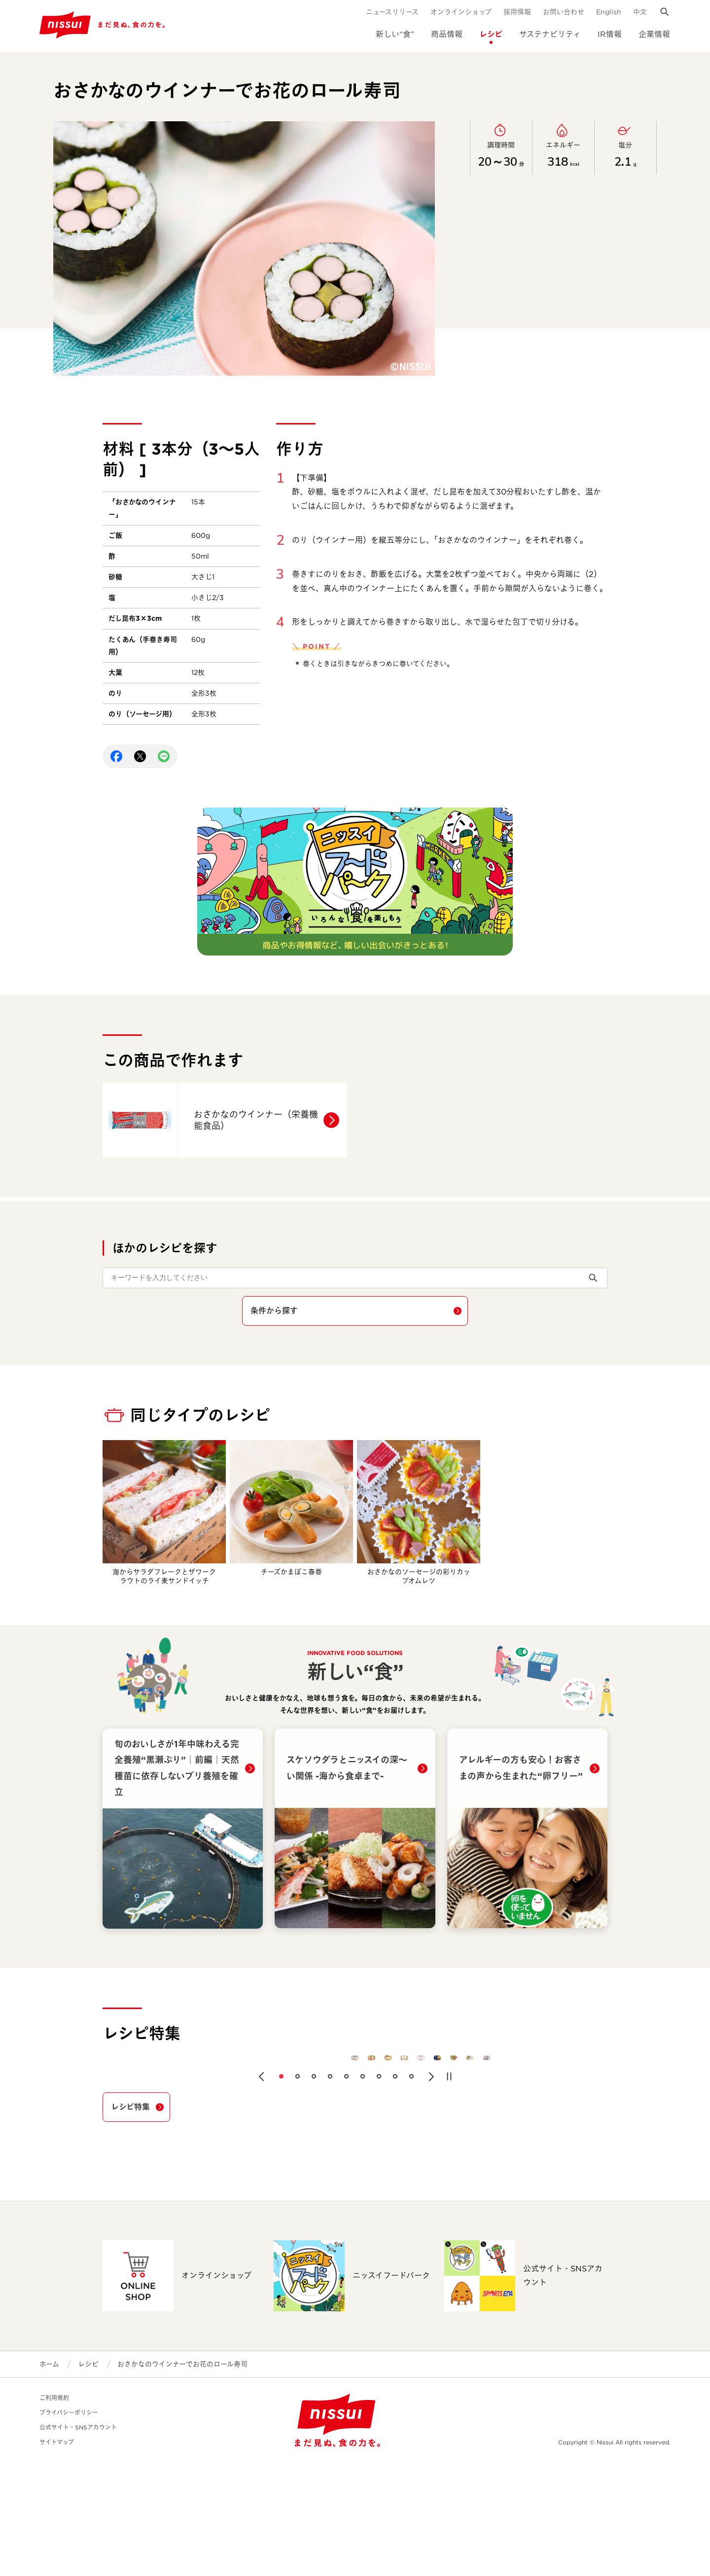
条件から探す (274, 1310)
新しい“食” (395, 34)
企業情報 (654, 34)
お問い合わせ (563, 12)
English (608, 12)
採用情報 (517, 12)
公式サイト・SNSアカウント (78, 2540)
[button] (261, 2190)
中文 (640, 12)
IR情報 (610, 34)
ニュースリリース (392, 12)
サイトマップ (56, 2555)
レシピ (490, 34)
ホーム (49, 2477)
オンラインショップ (461, 12)
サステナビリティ (550, 34)
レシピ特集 (130, 2220)
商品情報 (446, 34)
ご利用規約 (54, 2511)
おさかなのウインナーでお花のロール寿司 (182, 2477)
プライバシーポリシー (68, 2526)
